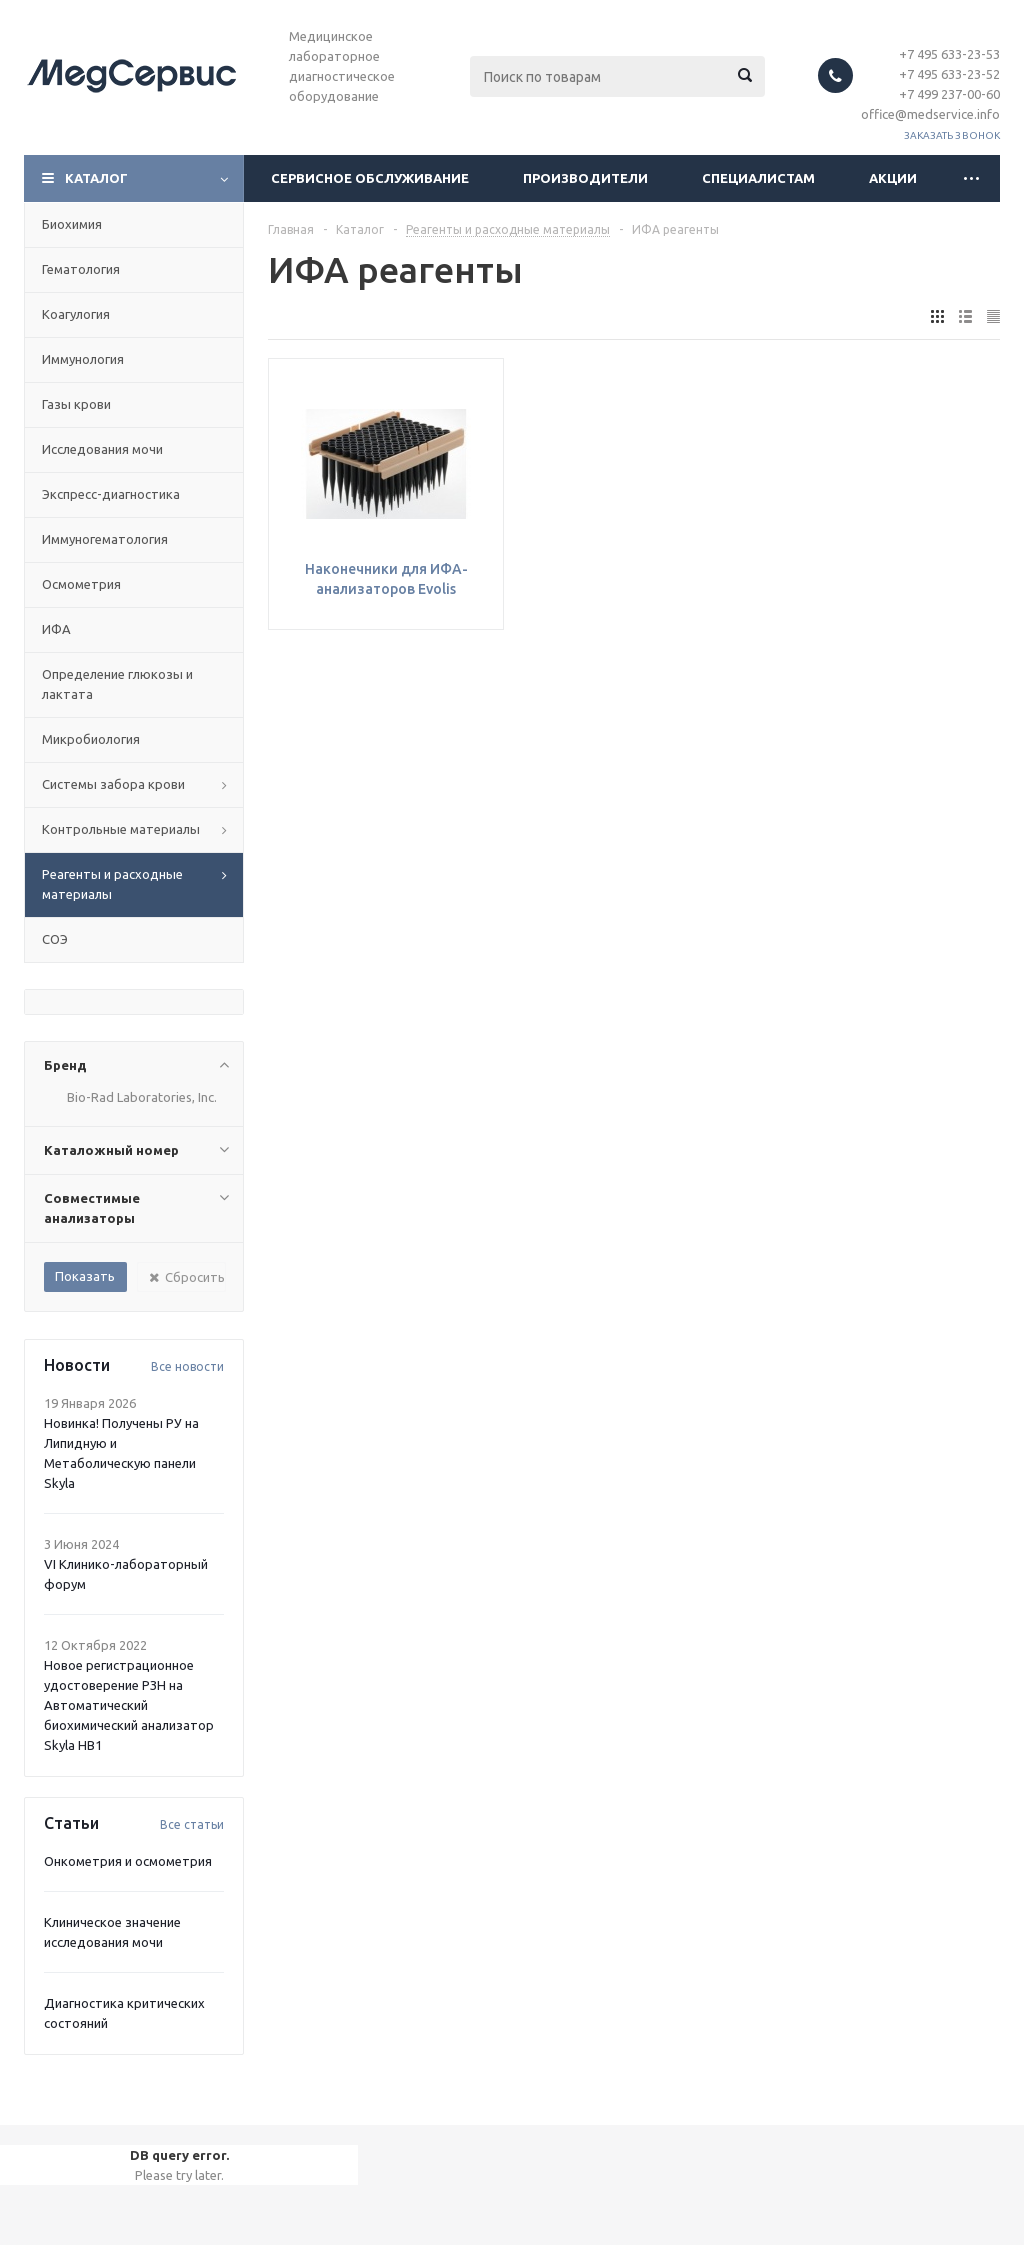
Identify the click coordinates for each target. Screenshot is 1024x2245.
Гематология (81, 269)
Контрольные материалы (121, 829)
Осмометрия (81, 584)
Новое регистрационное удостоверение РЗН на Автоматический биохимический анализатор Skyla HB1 (129, 1705)
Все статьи (192, 1824)
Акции (893, 178)
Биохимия (72, 224)
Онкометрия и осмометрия (128, 1861)
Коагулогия (76, 314)
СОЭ (55, 939)
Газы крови (76, 404)
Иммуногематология (105, 539)
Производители (585, 178)
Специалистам (758, 178)
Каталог (96, 178)
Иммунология (83, 359)
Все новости (187, 1366)
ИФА (56, 629)
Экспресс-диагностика (111, 494)
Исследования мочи (102, 449)
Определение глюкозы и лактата (117, 684)
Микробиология (91, 739)
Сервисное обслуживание (370, 178)
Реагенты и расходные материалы (112, 884)
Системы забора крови (113, 784)
